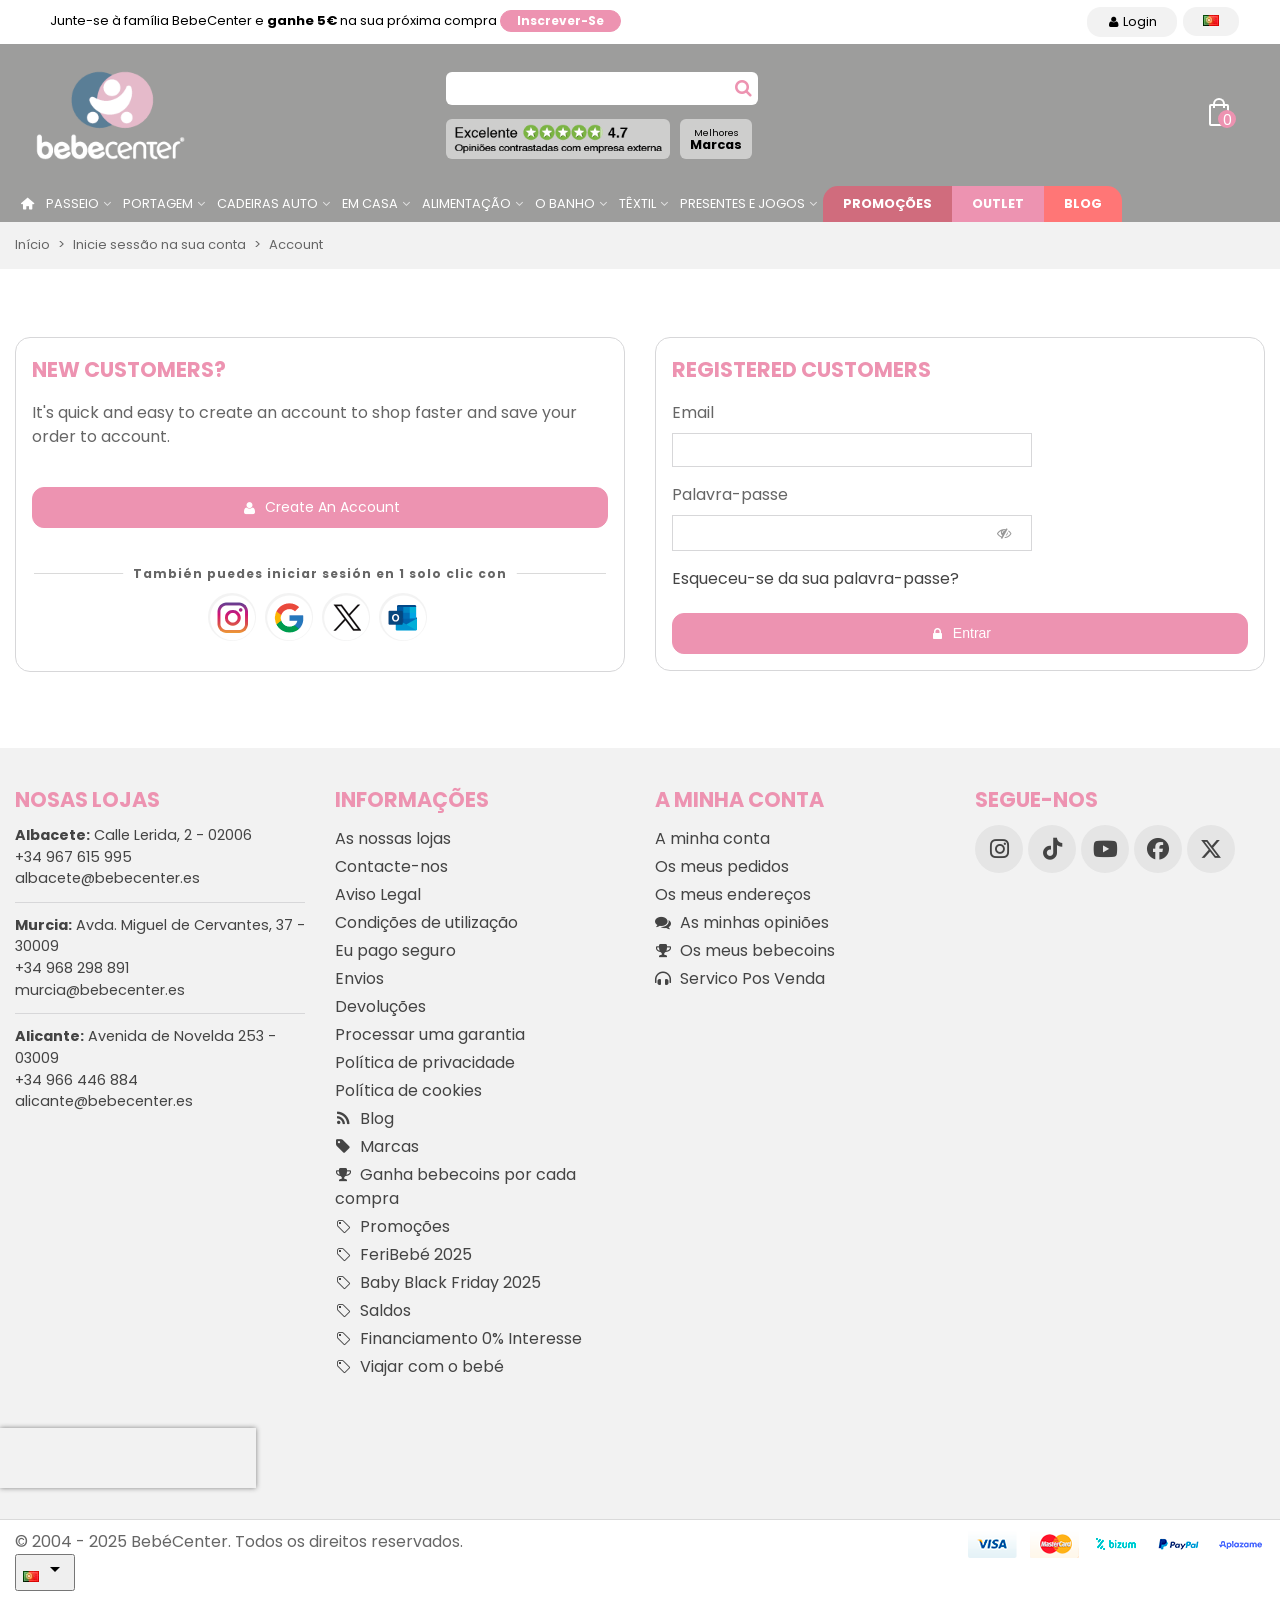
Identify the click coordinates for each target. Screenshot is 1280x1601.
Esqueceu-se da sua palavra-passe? (815, 578)
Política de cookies (408, 1090)
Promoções (887, 203)
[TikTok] (1052, 849)
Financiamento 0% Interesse (458, 1339)
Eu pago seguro (395, 950)
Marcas (716, 139)
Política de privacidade (425, 1062)
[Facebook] (1158, 849)
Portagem (158, 203)
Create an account (321, 507)
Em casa (370, 203)
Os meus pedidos (722, 866)
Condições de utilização (426, 922)
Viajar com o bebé (419, 1367)
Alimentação (466, 203)
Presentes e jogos (742, 203)
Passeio (72, 203)
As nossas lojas (393, 838)
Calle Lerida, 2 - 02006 (133, 835)
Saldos (373, 1311)
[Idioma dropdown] (1211, 21)
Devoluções (380, 1006)
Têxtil (637, 203)
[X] (1211, 849)
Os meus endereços (733, 894)
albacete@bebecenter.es (107, 878)
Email (693, 412)
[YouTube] (1105, 849)
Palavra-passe (730, 494)
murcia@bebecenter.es (100, 990)
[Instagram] (999, 849)
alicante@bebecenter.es (104, 1101)
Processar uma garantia (430, 1034)
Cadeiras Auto (267, 203)
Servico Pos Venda (740, 979)
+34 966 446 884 (76, 1080)
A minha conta (712, 838)
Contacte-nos (391, 866)
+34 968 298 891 (72, 968)
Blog (1083, 203)
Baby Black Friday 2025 (438, 1283)
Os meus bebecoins (745, 951)
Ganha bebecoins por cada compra (455, 1186)
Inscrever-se (560, 20)
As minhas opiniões (742, 923)
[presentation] (128, 1458)
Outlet (998, 203)
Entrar (961, 633)
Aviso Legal (378, 894)
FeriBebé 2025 (403, 1255)
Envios (359, 978)
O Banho (565, 203)
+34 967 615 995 (73, 857)
